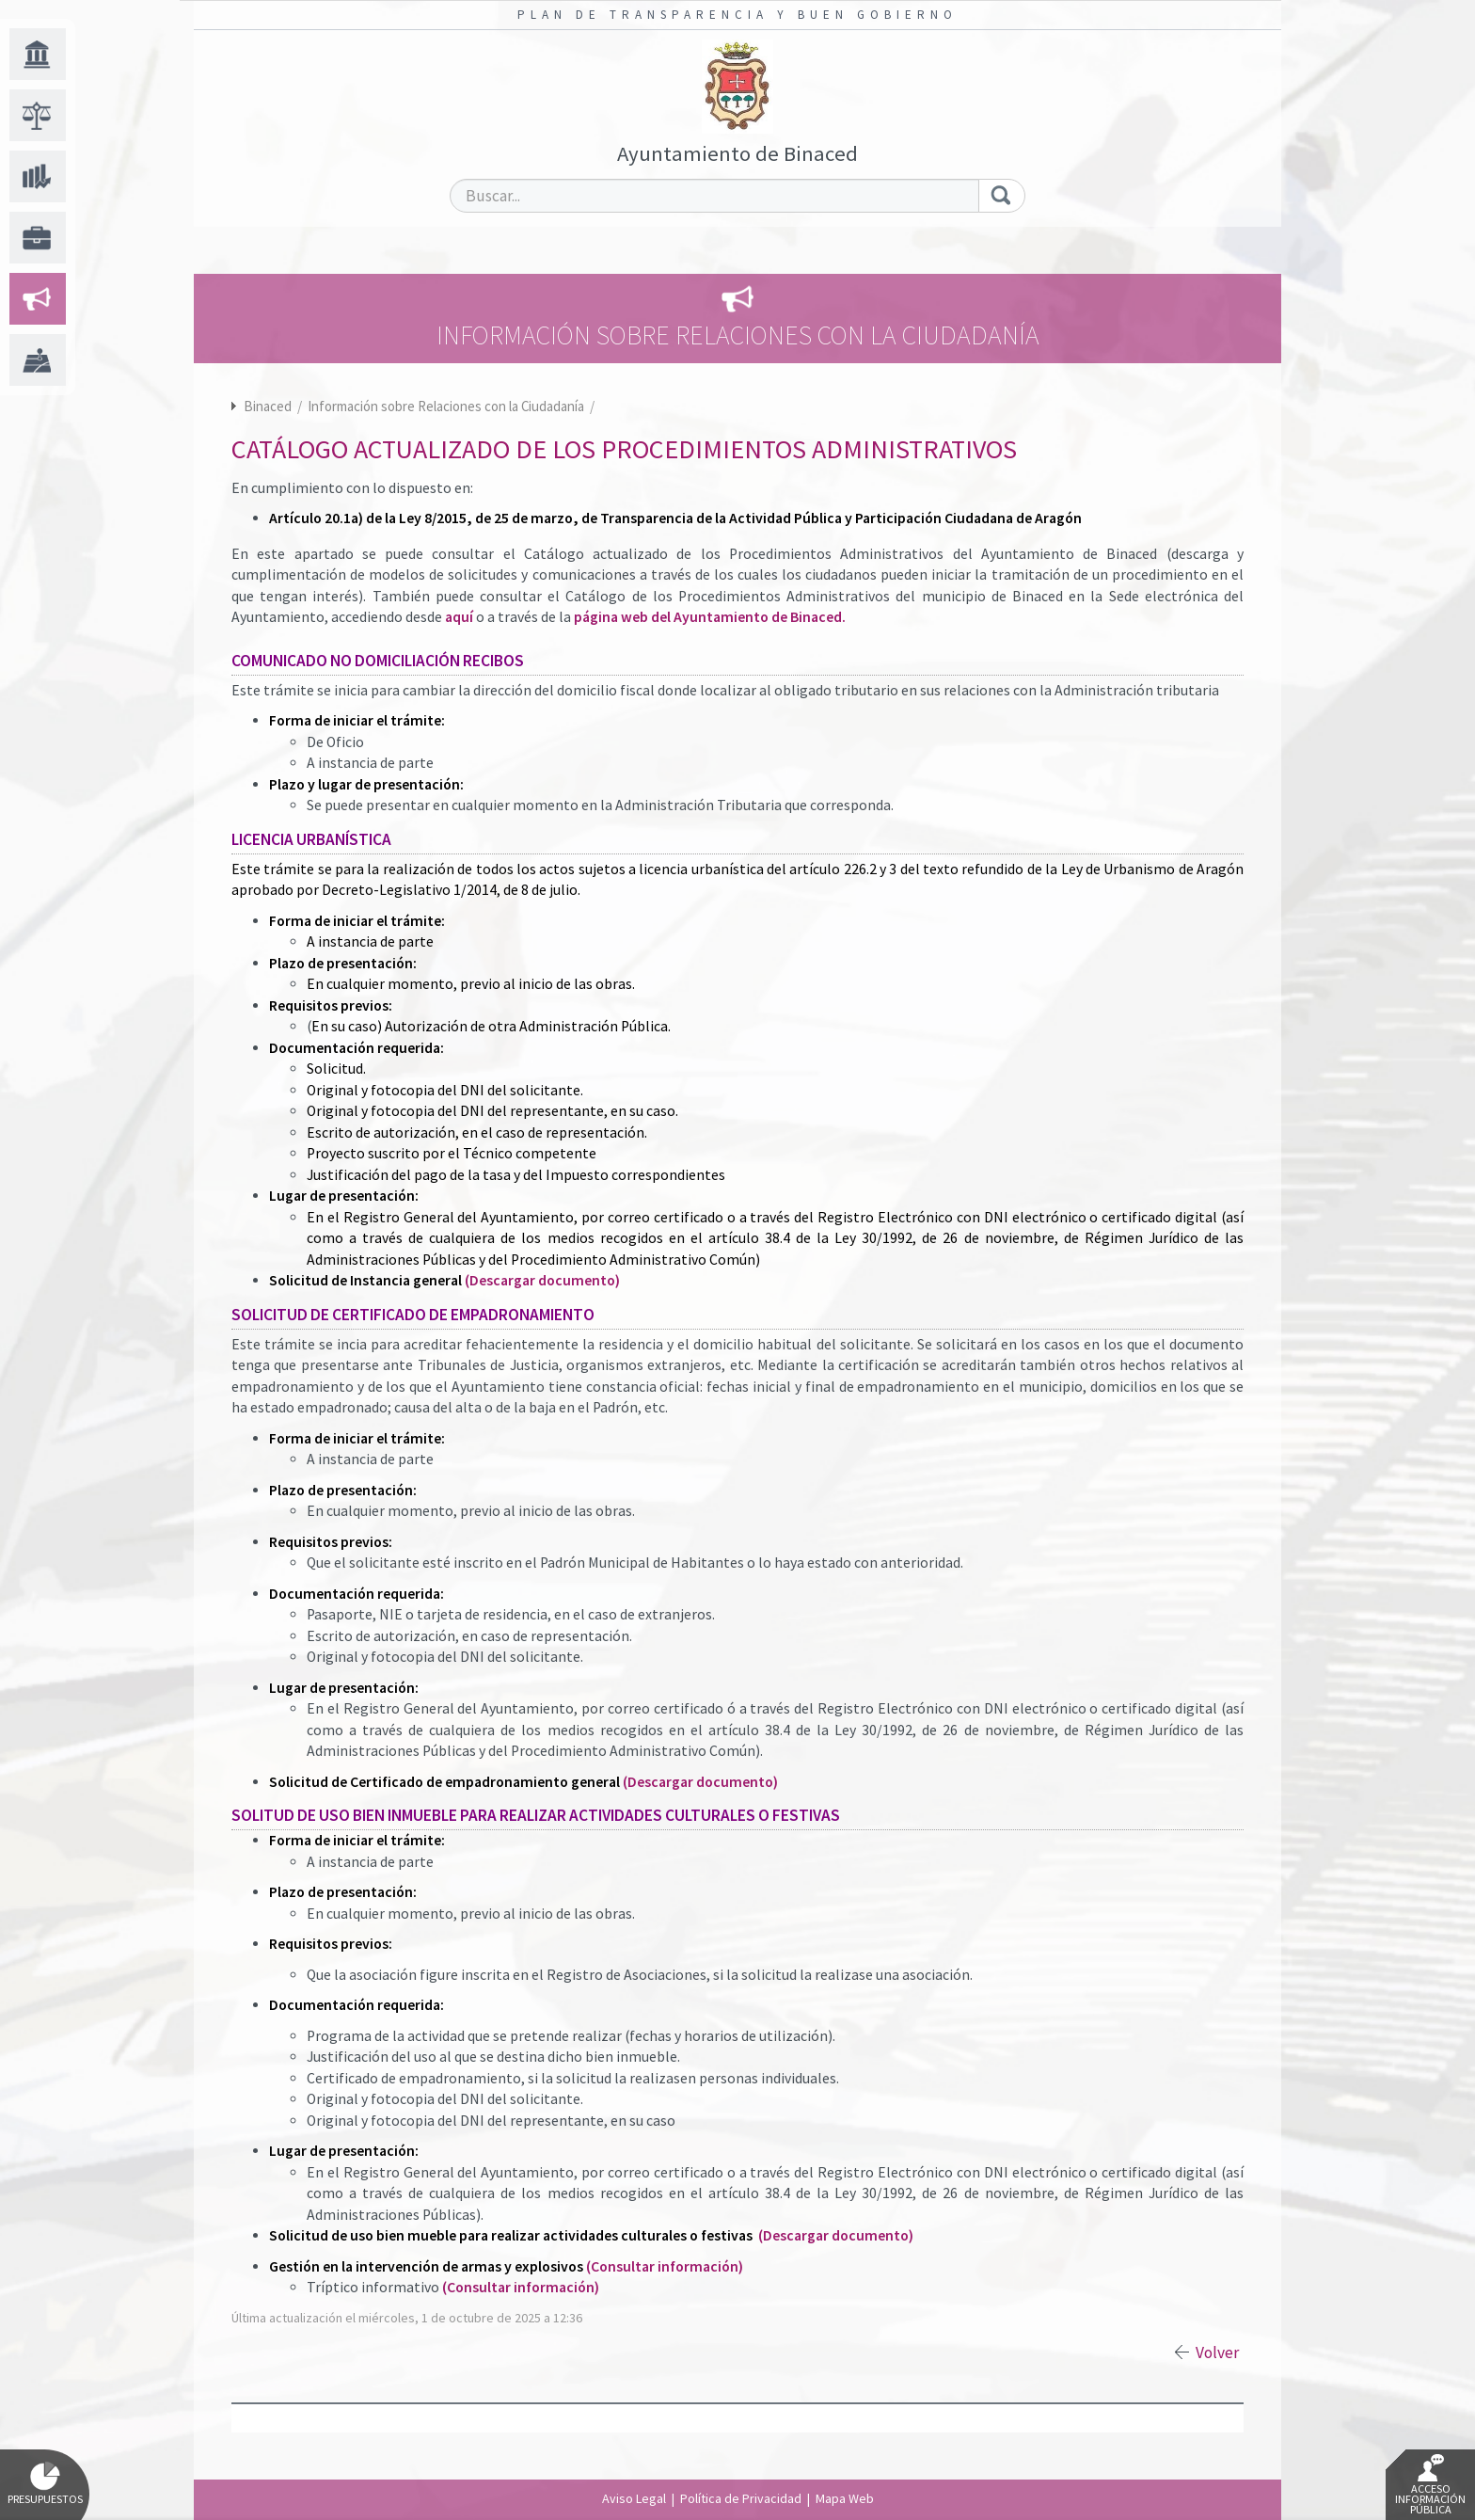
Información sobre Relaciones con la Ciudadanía (447, 406)
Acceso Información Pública (1430, 2485)
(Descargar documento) (542, 1280)
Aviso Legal (634, 2498)
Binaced (268, 406)
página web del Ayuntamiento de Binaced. (710, 617)
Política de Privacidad (740, 2498)
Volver (1217, 2352)
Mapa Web (845, 2498)
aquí (459, 617)
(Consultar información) (664, 2266)
